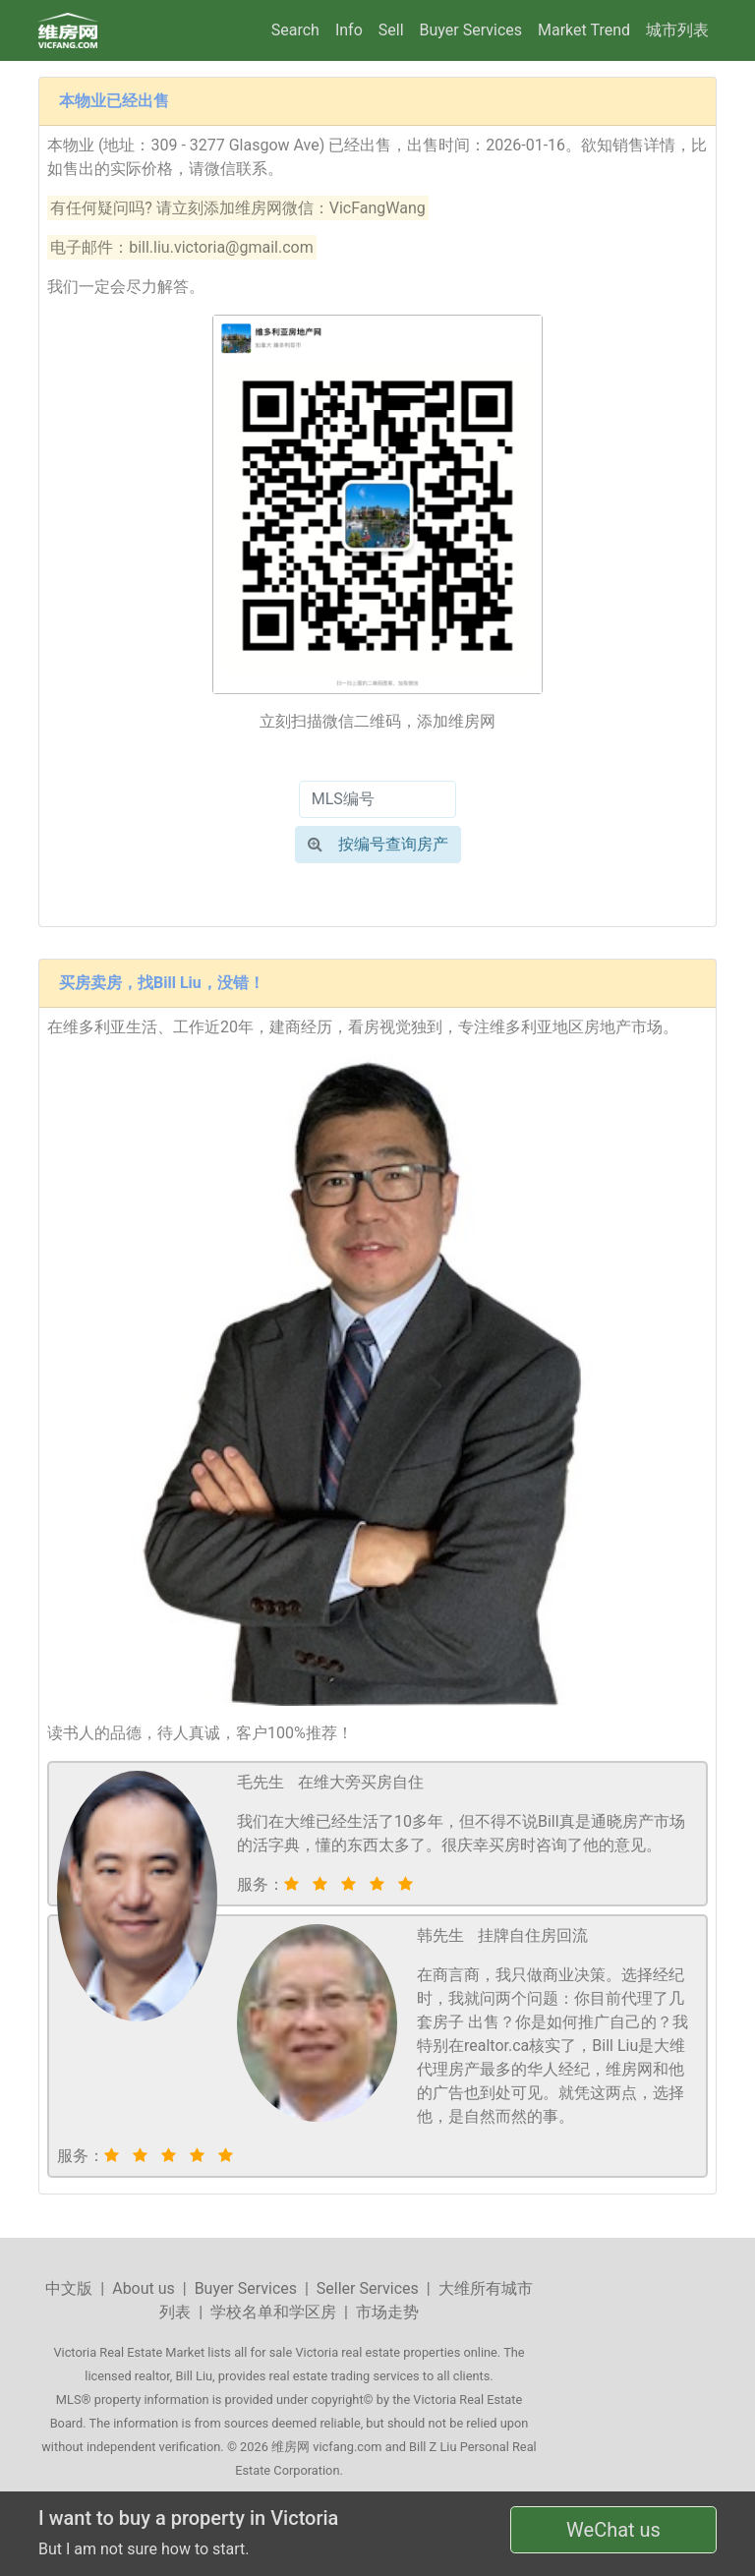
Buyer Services (471, 30)
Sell (391, 30)
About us (143, 2288)
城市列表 (677, 30)
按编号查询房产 (378, 844)
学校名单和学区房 (273, 2312)
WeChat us (613, 2530)
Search (295, 30)
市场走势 (387, 2312)
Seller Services (368, 2288)
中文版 (68, 2288)
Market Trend (584, 30)
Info (349, 30)
